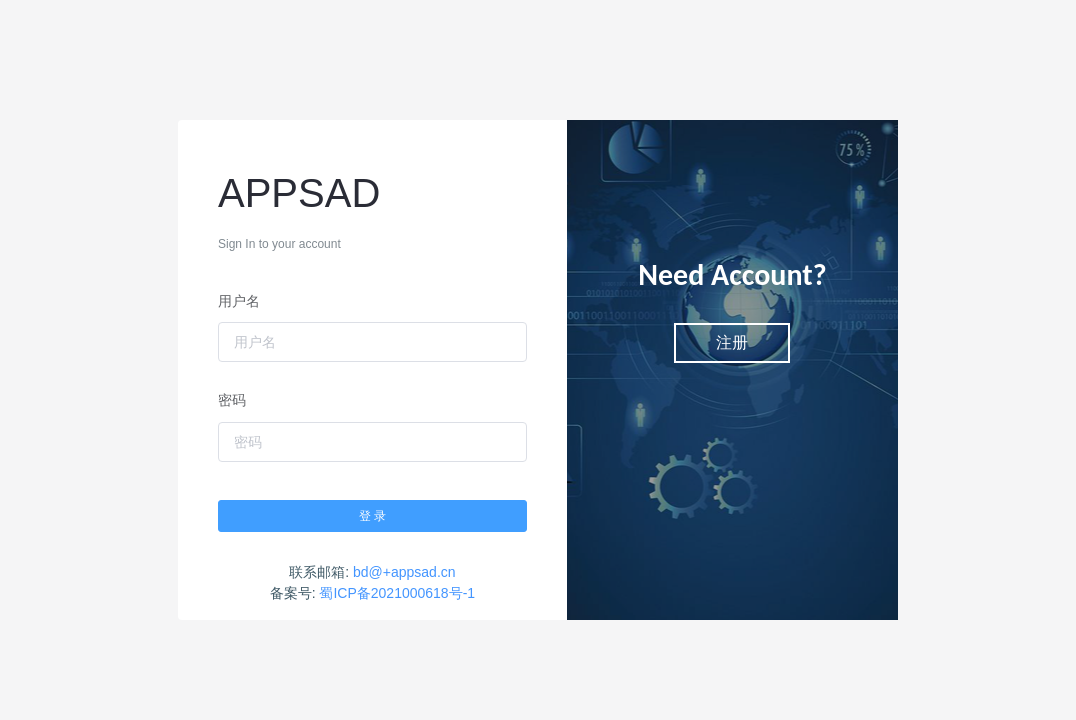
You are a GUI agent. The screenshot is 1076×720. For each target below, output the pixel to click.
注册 (732, 342)
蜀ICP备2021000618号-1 (397, 593)
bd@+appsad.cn (404, 572)
